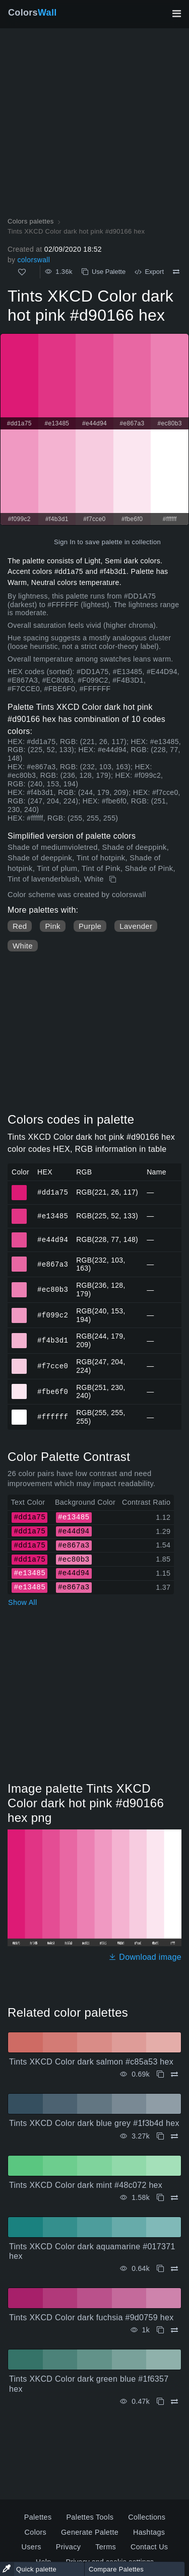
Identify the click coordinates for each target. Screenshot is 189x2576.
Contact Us (149, 2547)
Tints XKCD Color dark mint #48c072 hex (85, 2185)
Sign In (65, 542)
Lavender (135, 926)
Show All (22, 1602)
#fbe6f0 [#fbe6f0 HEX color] (19, 1387)
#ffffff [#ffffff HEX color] (19, 1413)
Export (149, 271)
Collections (146, 2517)
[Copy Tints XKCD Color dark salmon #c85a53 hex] (160, 2074)
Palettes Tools (89, 2517)
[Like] (22, 272)
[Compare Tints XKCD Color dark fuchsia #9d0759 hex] (174, 2330)
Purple (90, 926)
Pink (52, 926)
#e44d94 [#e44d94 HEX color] (19, 1235)
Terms (105, 2547)
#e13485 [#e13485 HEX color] (19, 1212)
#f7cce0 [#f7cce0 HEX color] (19, 1362)
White (23, 945)
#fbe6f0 (52, 1391)
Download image (144, 1957)
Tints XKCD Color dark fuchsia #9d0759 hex (91, 2317)
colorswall (33, 260)
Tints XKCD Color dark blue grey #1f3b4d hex (94, 2123)
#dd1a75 (52, 1192)
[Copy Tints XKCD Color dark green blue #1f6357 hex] (160, 2401)
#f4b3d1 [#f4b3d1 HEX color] (19, 1336)
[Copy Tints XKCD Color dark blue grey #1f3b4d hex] (160, 2136)
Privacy (68, 2547)
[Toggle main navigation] (176, 13)
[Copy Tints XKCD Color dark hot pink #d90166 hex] (113, 879)
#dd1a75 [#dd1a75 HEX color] (19, 1188)
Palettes (38, 2517)
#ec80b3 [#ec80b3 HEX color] (19, 1285)
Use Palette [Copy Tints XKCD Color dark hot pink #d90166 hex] (103, 271)
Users (31, 2547)
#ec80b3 (52, 1289)
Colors (32, 13)
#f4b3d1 (52, 1340)
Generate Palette (89, 2532)
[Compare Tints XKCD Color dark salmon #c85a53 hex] (174, 2074)
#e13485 (52, 1215)
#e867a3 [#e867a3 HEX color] (19, 1260)
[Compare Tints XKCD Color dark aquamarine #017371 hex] (174, 2268)
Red (20, 926)
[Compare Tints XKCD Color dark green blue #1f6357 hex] (174, 2401)
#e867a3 (52, 1264)
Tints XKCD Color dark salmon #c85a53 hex (91, 2061)
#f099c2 (52, 1314)
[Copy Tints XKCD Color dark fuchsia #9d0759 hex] (160, 2330)
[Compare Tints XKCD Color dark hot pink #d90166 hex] (176, 271)
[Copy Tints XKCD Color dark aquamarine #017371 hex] (160, 2268)
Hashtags (149, 2532)
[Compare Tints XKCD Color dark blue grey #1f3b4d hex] (174, 2136)
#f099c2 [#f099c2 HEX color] (19, 1311)
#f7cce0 (52, 1365)
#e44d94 (52, 1239)
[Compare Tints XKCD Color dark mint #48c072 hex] (174, 2197)
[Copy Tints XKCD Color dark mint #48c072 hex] (160, 2197)
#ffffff (52, 1417)
